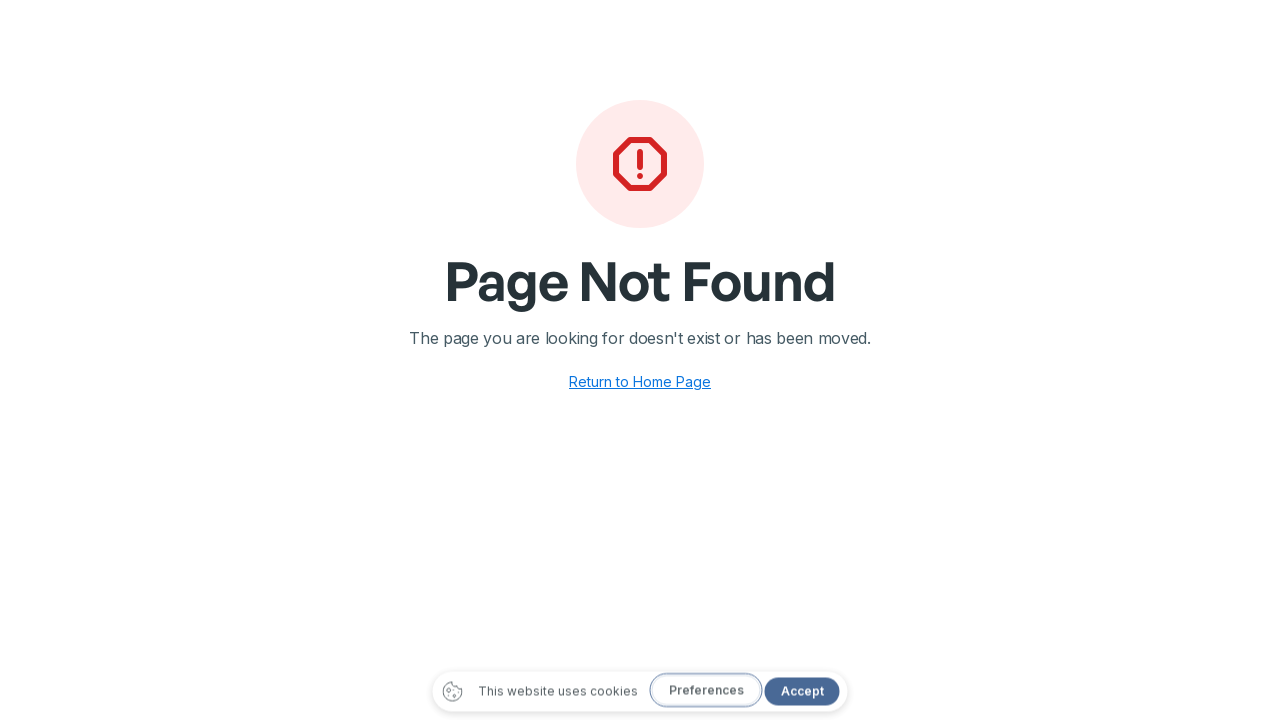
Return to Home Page (640, 381)
